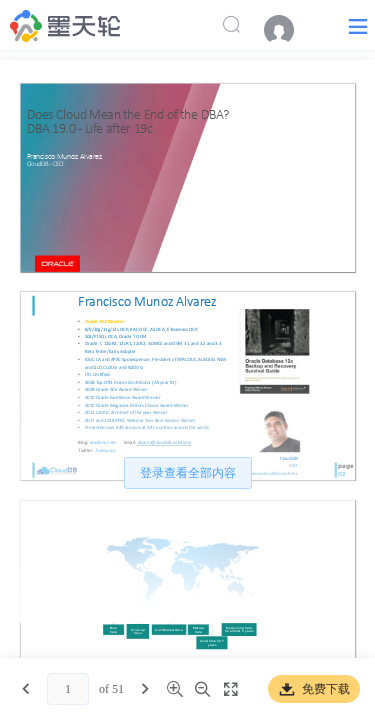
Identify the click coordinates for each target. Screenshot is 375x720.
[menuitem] (289, 30)
